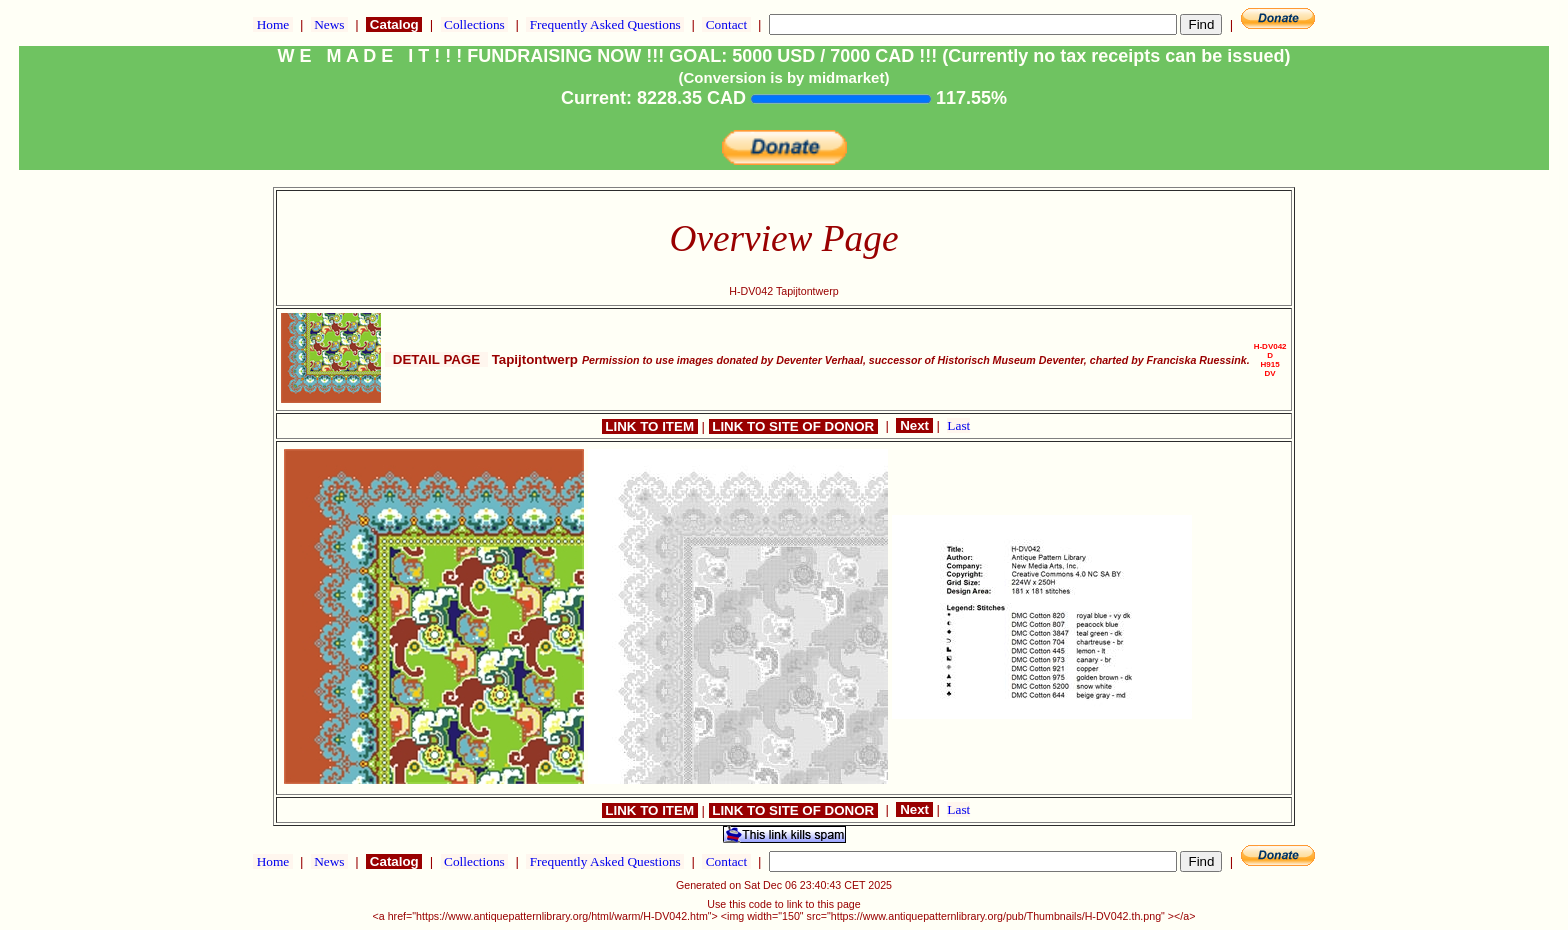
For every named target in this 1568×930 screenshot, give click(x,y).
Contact (726, 24)
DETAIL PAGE (436, 359)
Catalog (394, 24)
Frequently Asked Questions (605, 24)
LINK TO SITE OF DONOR (793, 426)
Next (914, 425)
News (329, 24)
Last (958, 425)
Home (272, 24)
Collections (474, 24)
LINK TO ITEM (650, 426)
